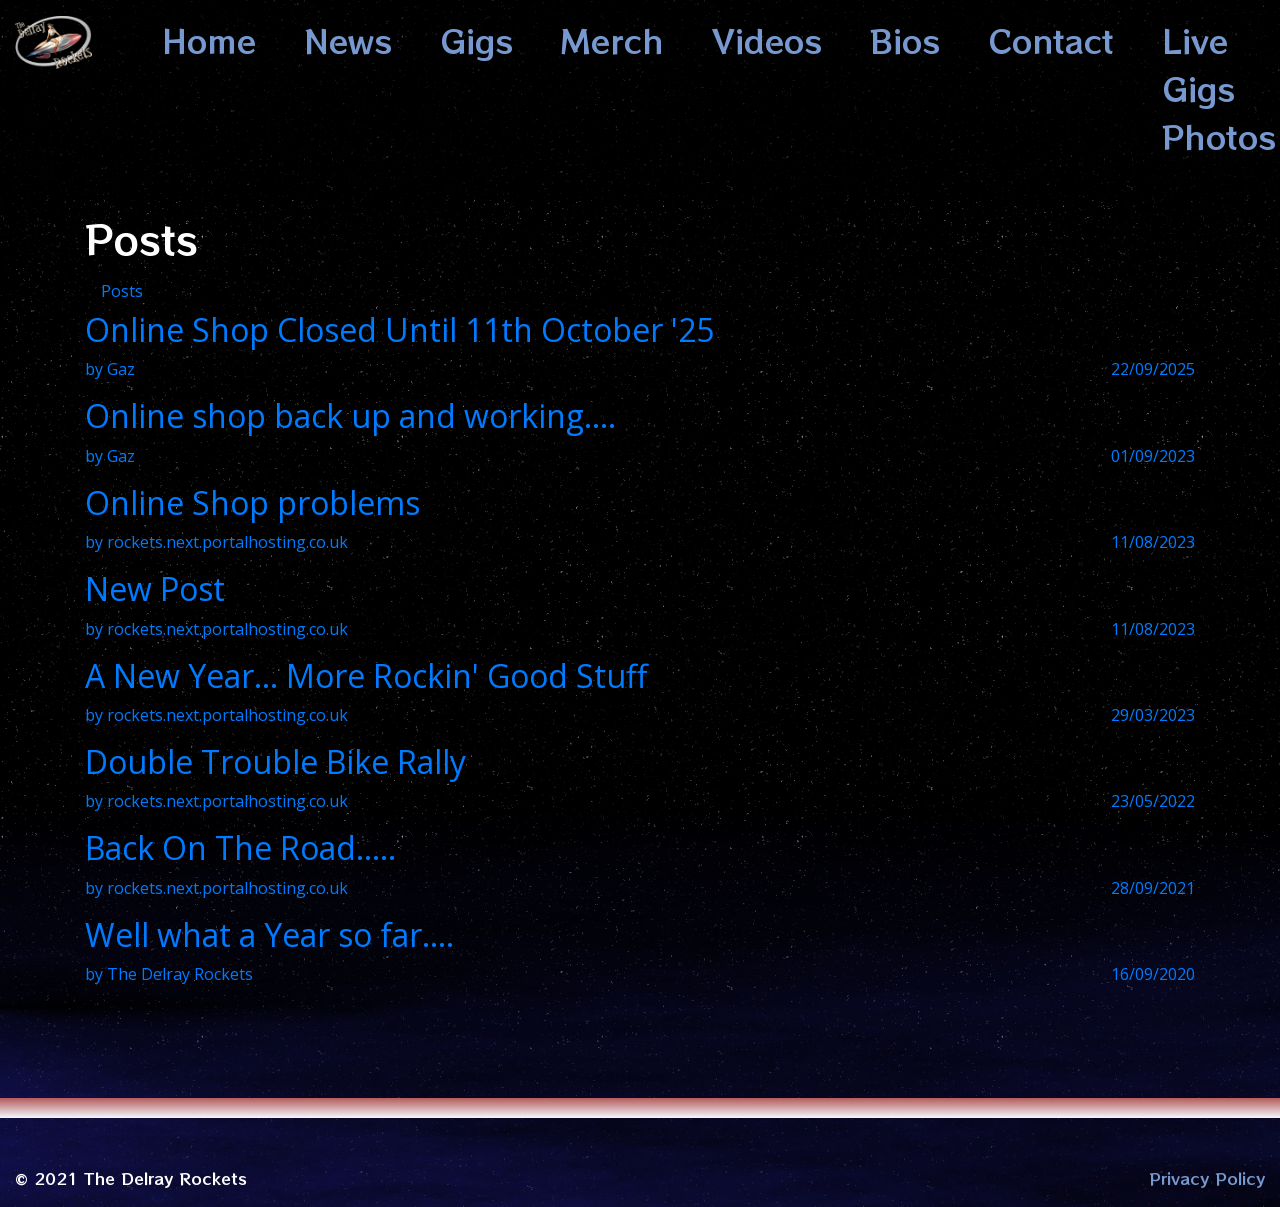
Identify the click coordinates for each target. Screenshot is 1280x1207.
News (348, 40)
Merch (612, 40)
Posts (122, 291)
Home (209, 40)
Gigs (476, 40)
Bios (905, 40)
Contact (1051, 40)
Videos (767, 40)
